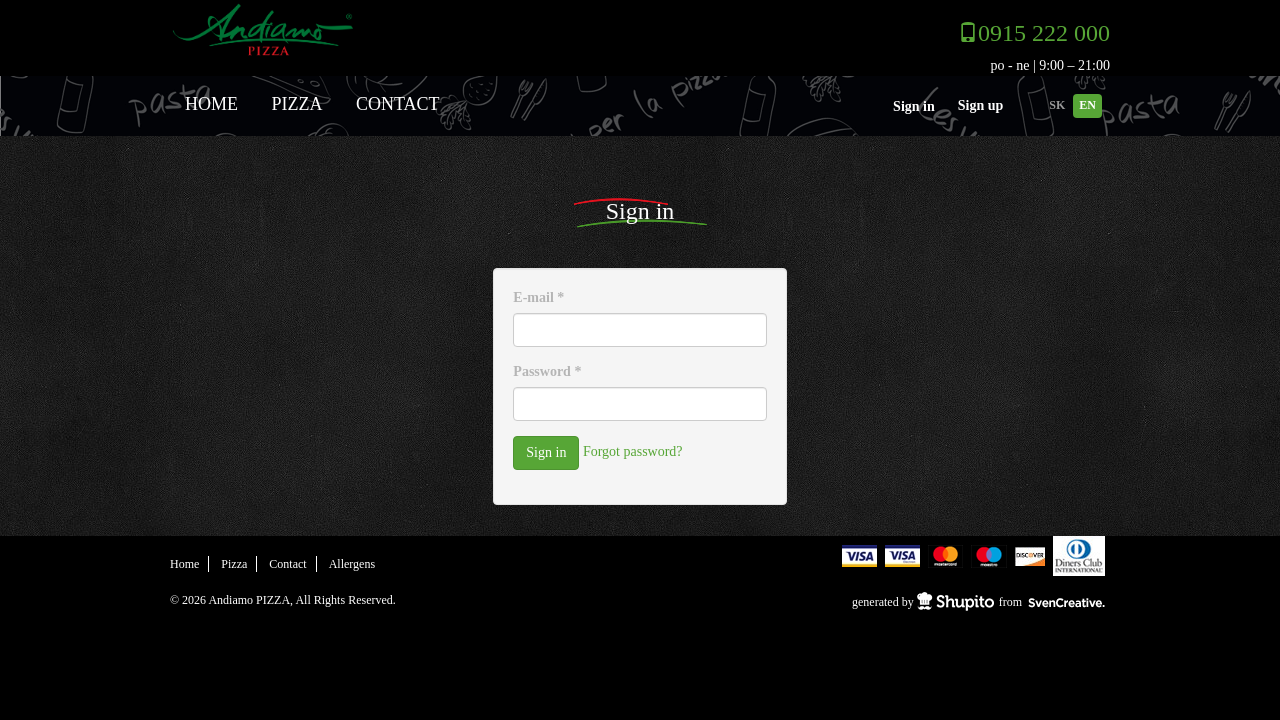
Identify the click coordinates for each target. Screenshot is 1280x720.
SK (1057, 105)
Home (211, 104)
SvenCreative (1067, 602)
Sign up (981, 105)
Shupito (955, 601)
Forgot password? (633, 452)
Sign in (914, 106)
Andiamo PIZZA (317, 29)
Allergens (352, 564)
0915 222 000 (1044, 33)
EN (1087, 105)
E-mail (538, 297)
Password (547, 371)
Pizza (297, 104)
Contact (398, 104)
